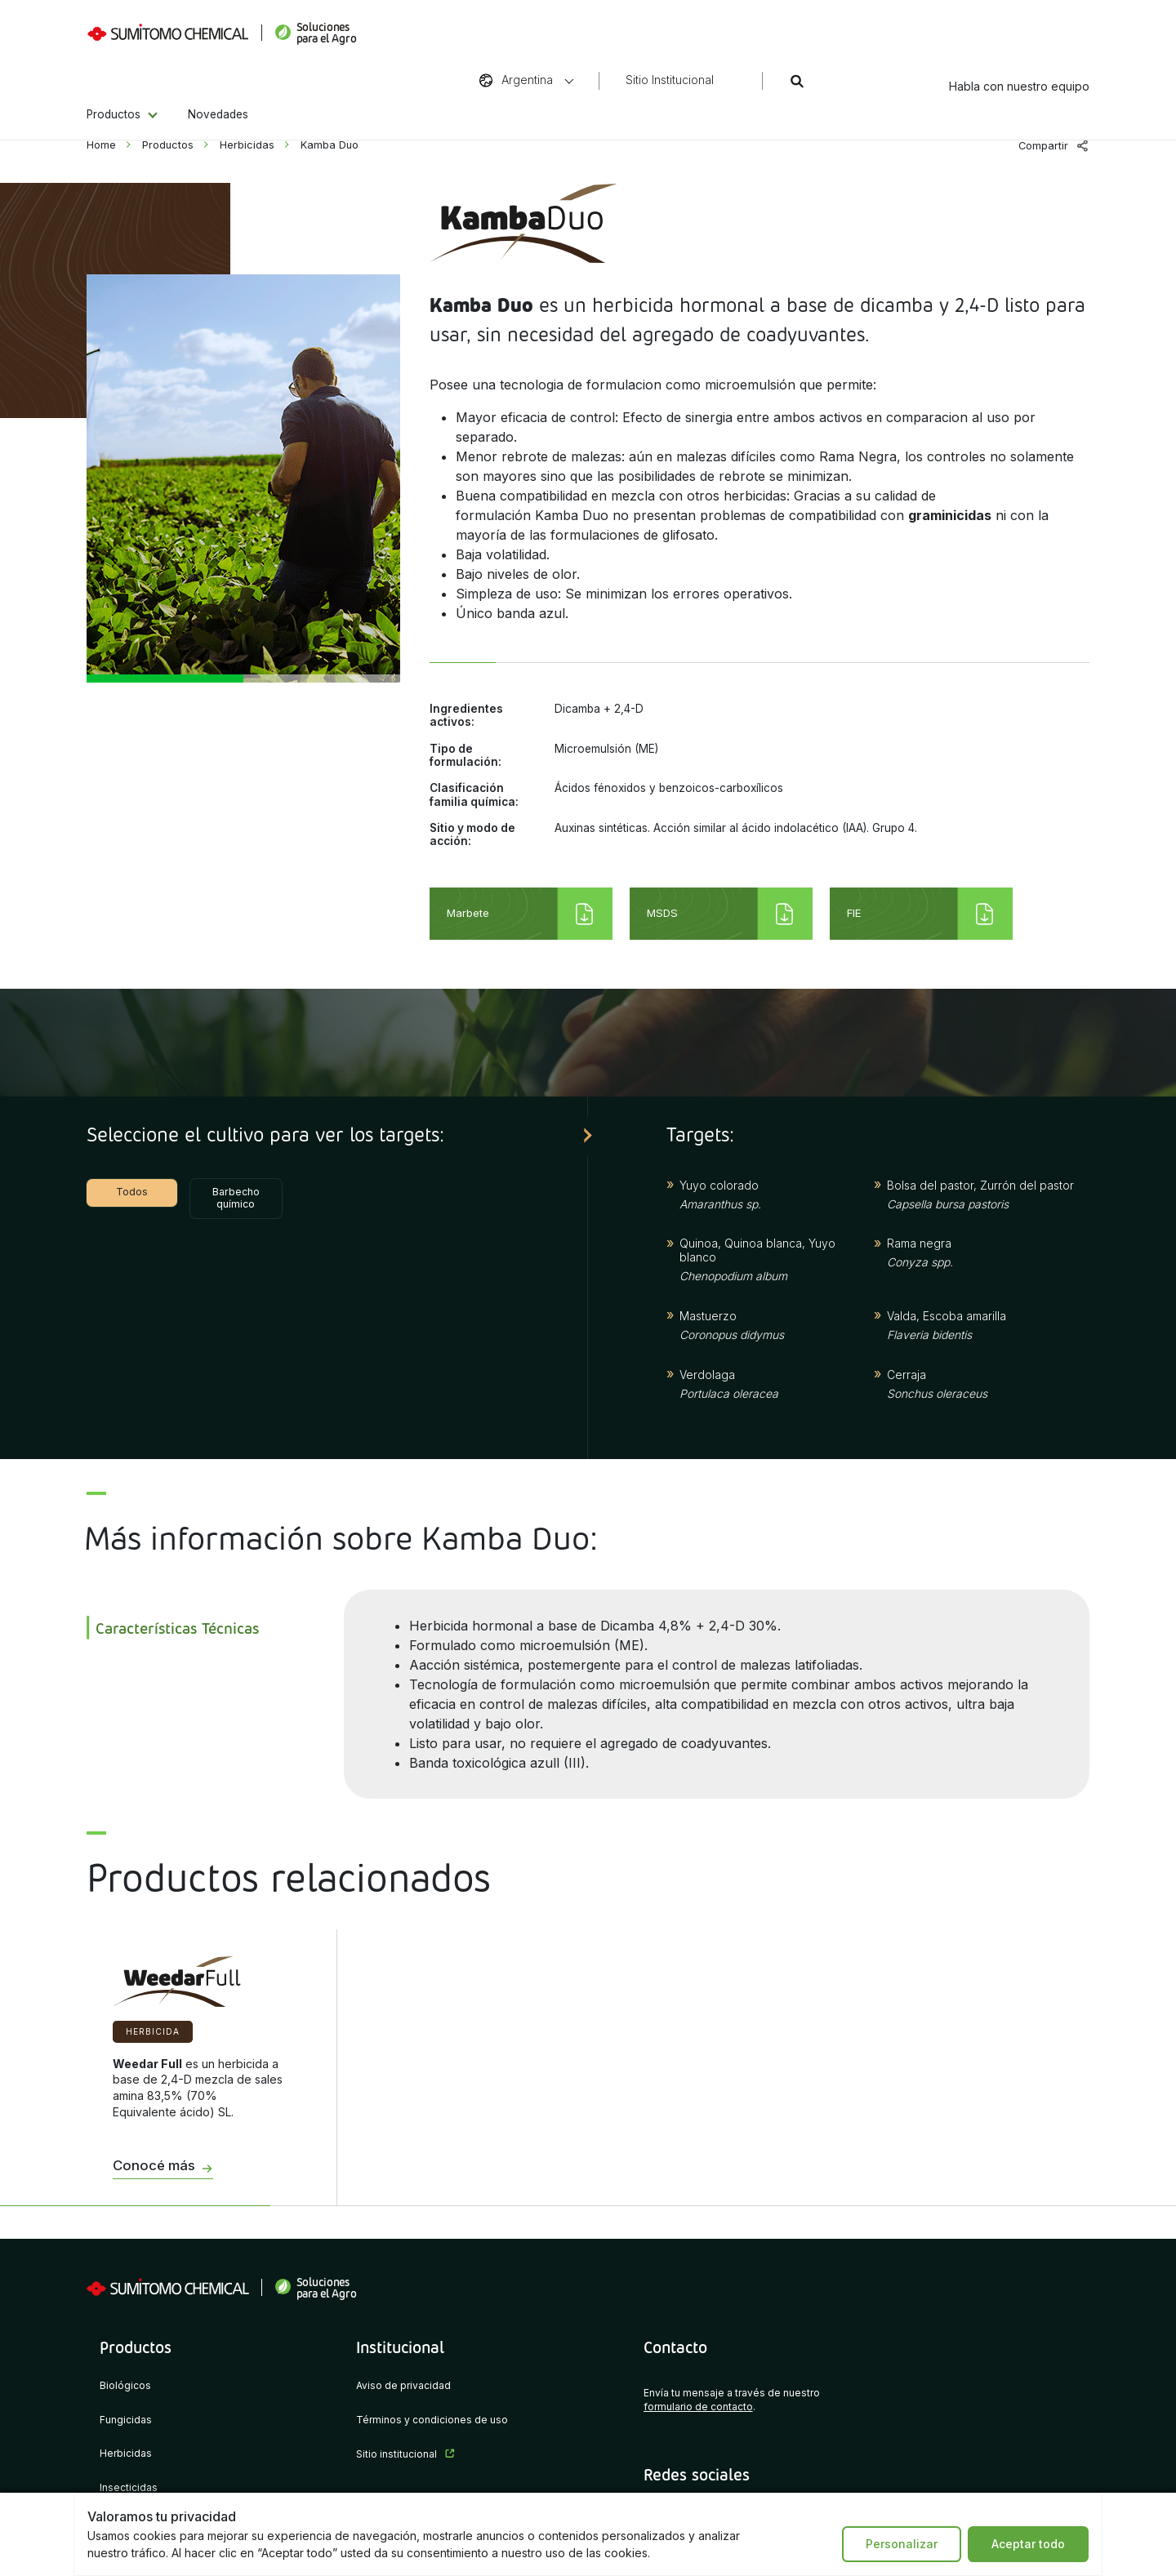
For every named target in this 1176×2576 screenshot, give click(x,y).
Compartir (1043, 146)
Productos (113, 88)
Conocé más (154, 2166)
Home (101, 145)
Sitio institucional (396, 2455)
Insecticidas (129, 2488)
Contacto (675, 2346)
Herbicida (153, 2031)
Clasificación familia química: (474, 794)
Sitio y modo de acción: (472, 834)
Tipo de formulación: (465, 755)
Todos (132, 1192)
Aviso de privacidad (403, 2385)
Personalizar (902, 2544)
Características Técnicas (177, 1627)
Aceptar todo (1028, 2544)
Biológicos (125, 2385)
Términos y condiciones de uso (432, 2420)
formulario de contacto (698, 2407)
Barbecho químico (236, 1198)
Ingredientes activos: (466, 715)
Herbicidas (247, 145)
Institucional (400, 2346)
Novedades (218, 88)
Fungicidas (126, 2420)
